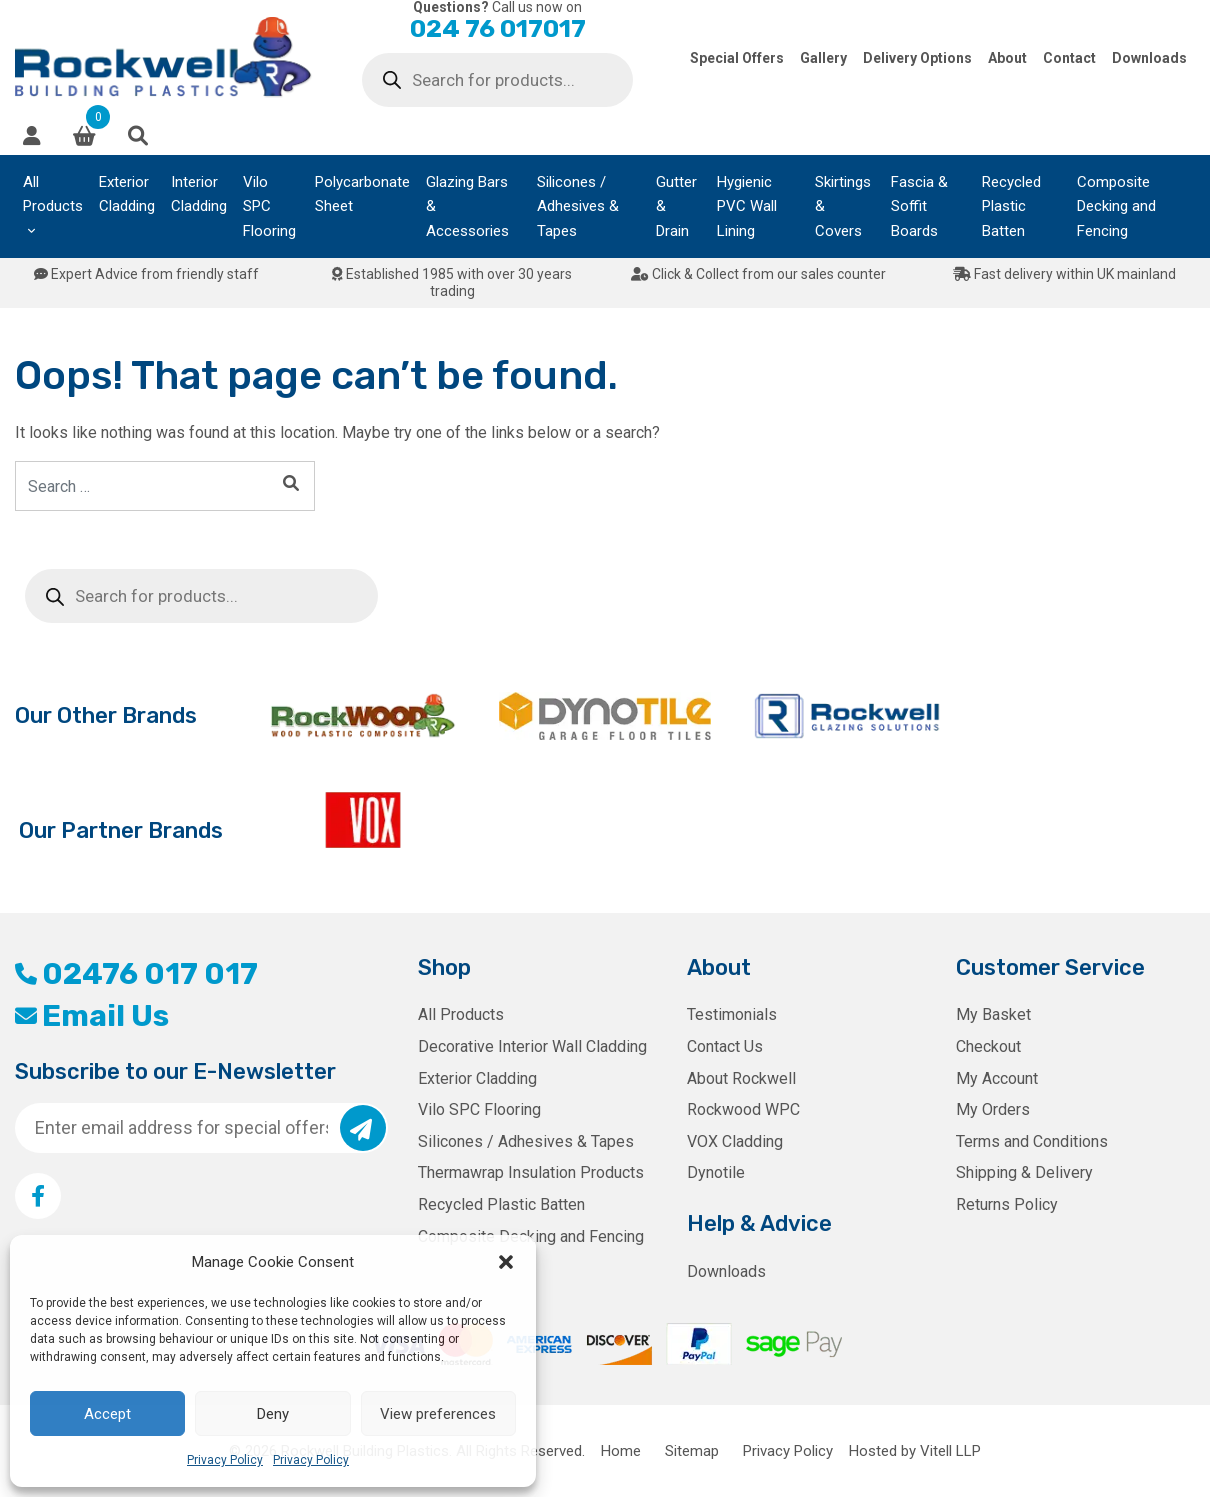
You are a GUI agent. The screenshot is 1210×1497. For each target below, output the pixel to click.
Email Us (92, 1016)
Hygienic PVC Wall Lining (747, 206)
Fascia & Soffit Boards (919, 206)
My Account (997, 1078)
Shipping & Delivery (1024, 1172)
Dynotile (716, 1172)
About (1007, 58)
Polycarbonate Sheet (362, 194)
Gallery (823, 58)
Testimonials (732, 1014)
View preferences (438, 1414)
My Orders (993, 1109)
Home (621, 1451)
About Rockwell (741, 1078)
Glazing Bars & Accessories (467, 206)
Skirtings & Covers (843, 206)
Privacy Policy (225, 1460)
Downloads (1149, 58)
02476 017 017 (136, 974)
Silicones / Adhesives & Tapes (578, 206)
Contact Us (725, 1046)
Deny (273, 1414)
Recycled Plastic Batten (1011, 206)
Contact (1069, 58)
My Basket (993, 1014)
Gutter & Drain (676, 206)
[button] (506, 1262)
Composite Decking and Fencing (1116, 206)
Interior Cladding (199, 194)
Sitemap (692, 1451)
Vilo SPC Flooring (269, 206)
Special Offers (737, 58)
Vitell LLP (950, 1451)
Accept (107, 1414)
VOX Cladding (735, 1141)
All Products (53, 194)
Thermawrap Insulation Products (531, 1172)
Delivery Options (917, 58)
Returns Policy (1007, 1204)
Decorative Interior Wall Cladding (532, 1046)
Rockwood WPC (743, 1109)
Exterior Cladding (127, 194)
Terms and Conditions (1032, 1141)
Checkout (988, 1046)
